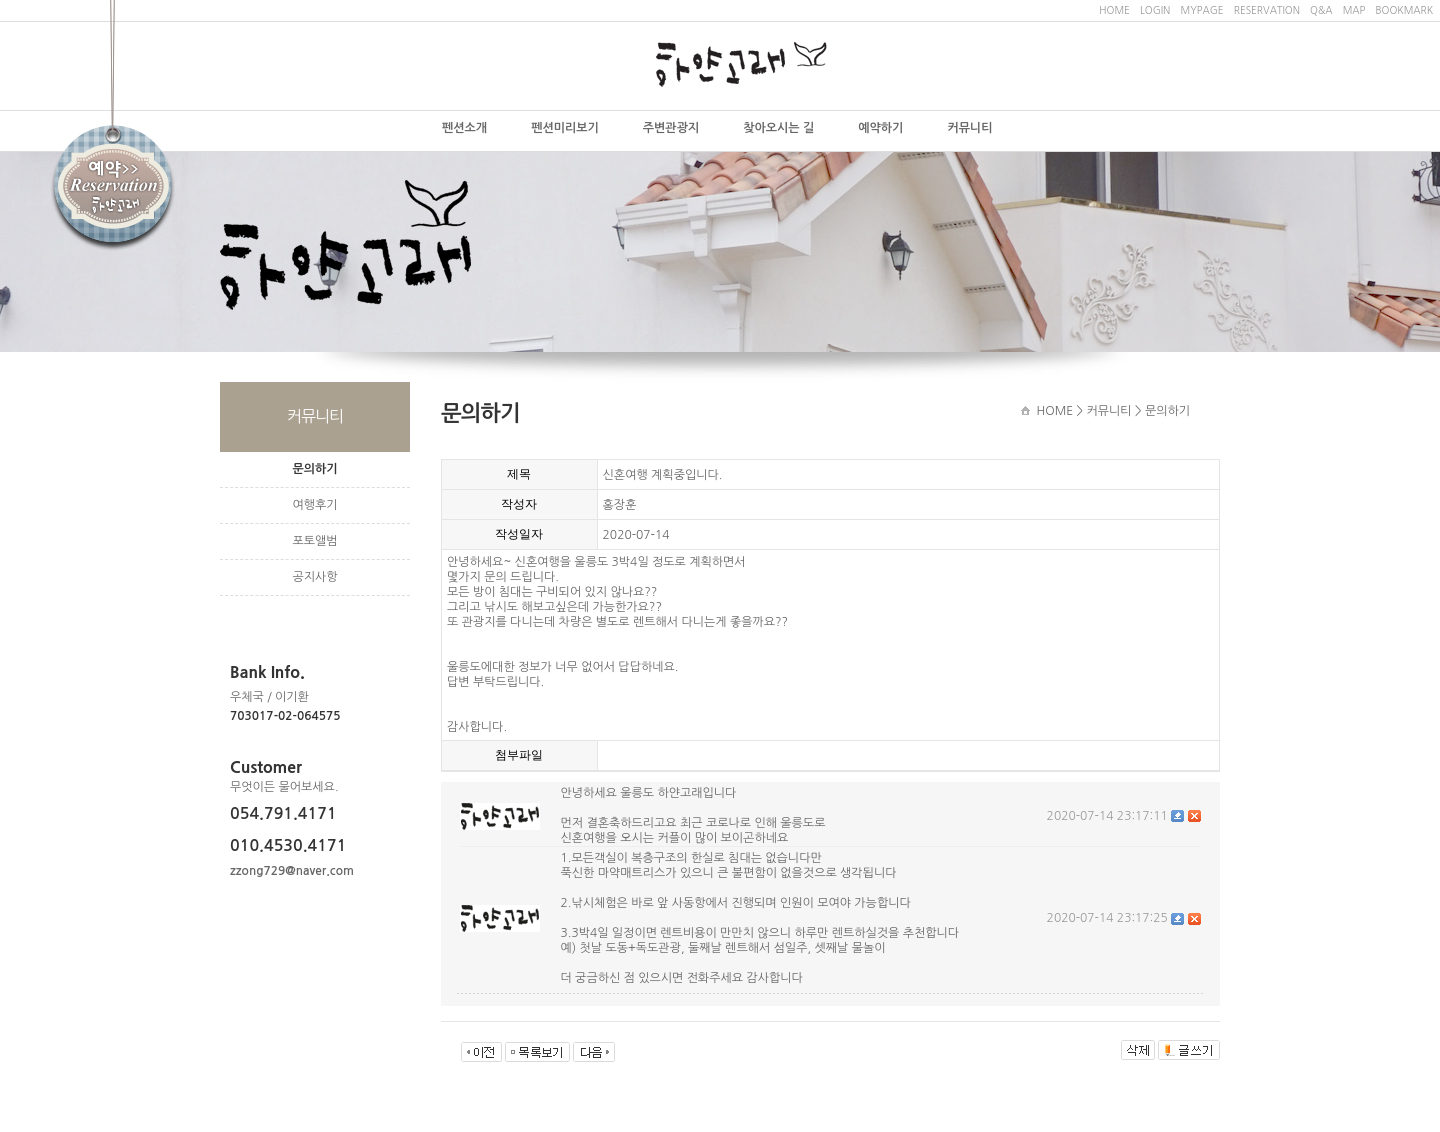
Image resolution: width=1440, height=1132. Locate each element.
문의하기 (314, 469)
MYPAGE (1201, 10)
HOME (1114, 10)
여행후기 (314, 505)
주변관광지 (671, 128)
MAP (1354, 10)
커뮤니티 (969, 128)
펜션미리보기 (565, 128)
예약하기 (880, 128)
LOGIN (1155, 10)
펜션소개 (464, 128)
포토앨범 (314, 541)
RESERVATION (1267, 10)
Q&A (1321, 10)
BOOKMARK (1404, 10)
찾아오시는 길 (778, 128)
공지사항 (314, 577)
